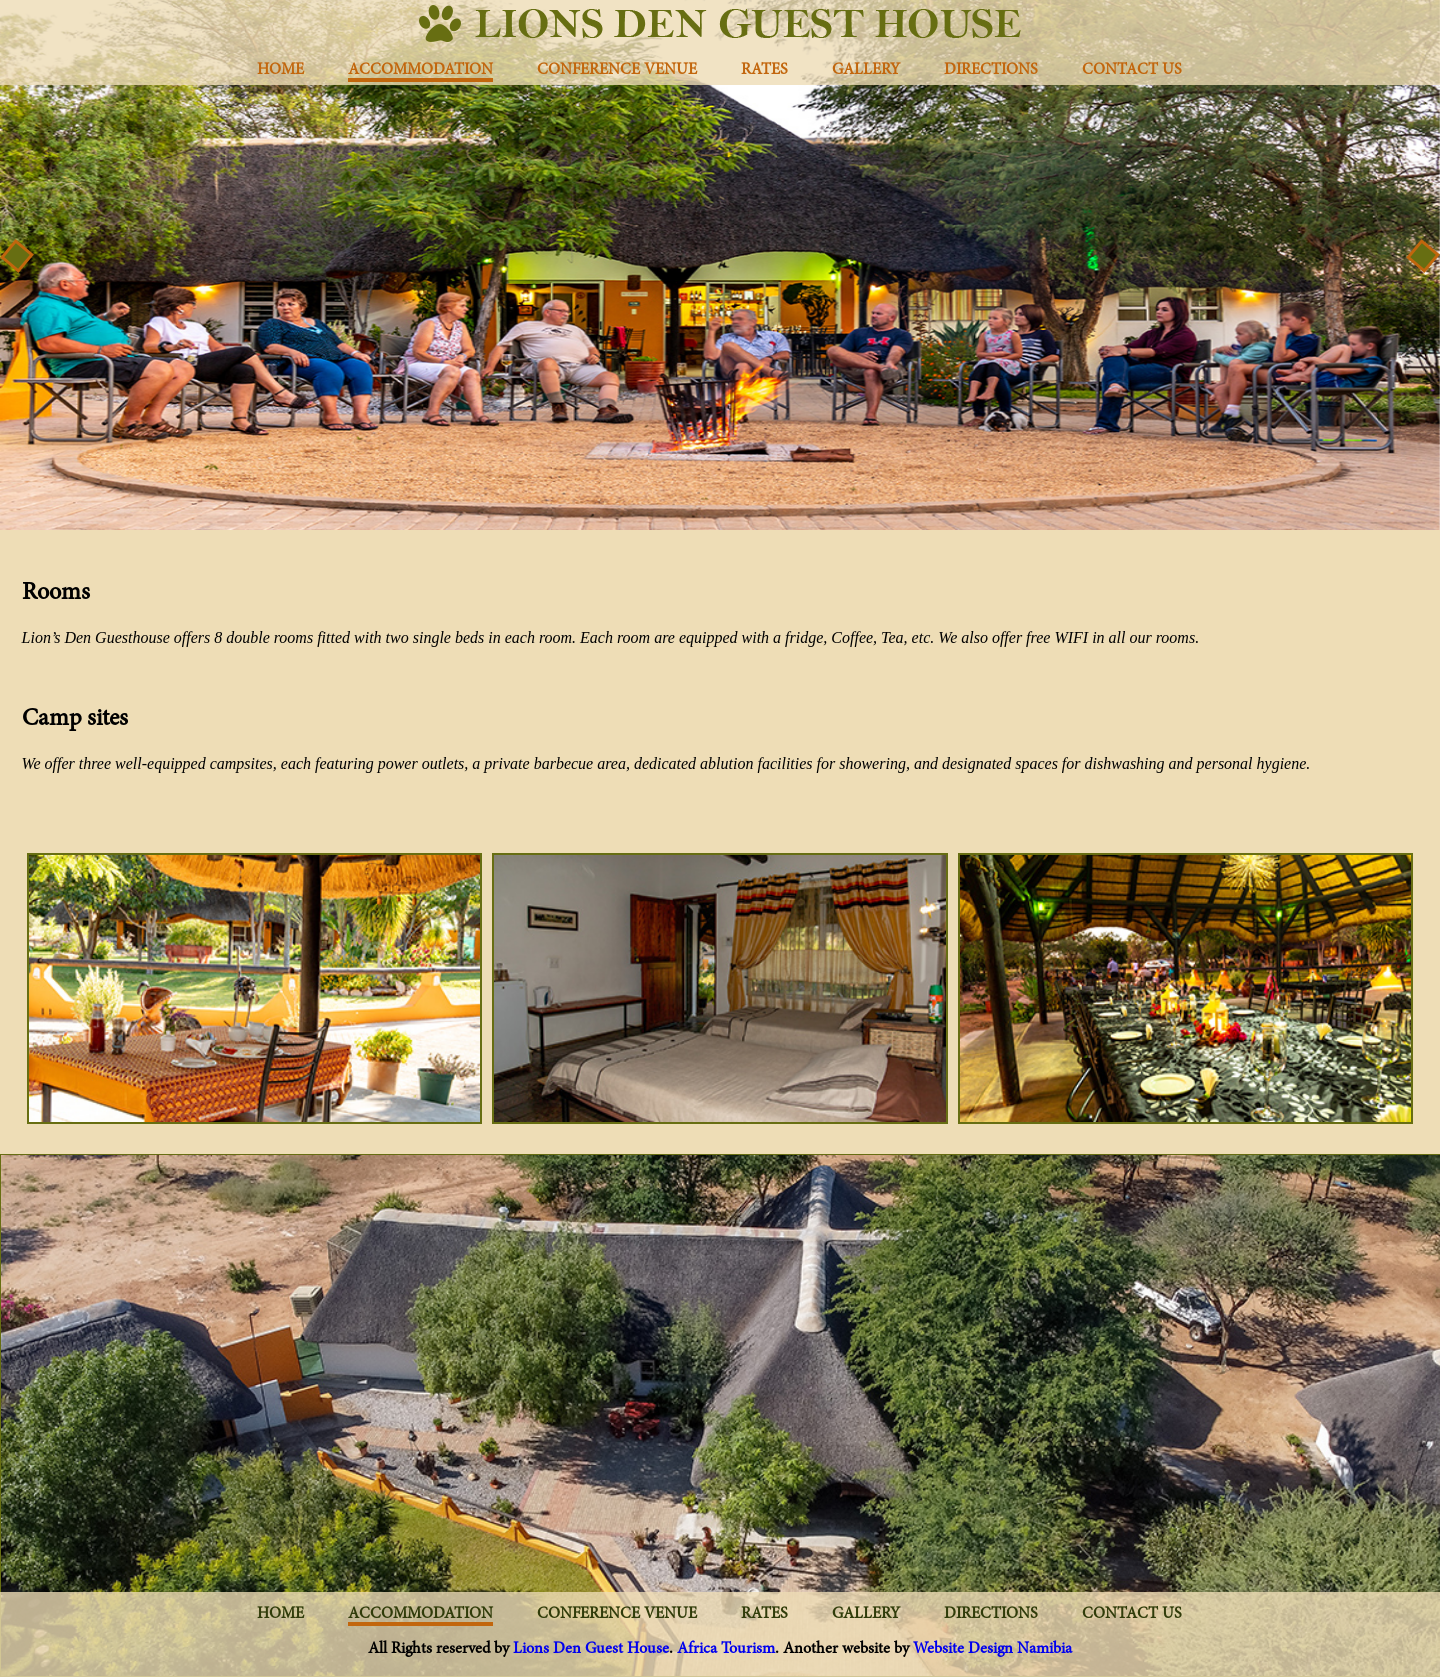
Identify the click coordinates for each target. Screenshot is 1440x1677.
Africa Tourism (726, 1649)
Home (280, 70)
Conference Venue (617, 70)
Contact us (1132, 70)
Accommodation (420, 70)
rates (764, 70)
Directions (991, 70)
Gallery (866, 70)
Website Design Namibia (992, 1649)
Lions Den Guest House (591, 1649)
